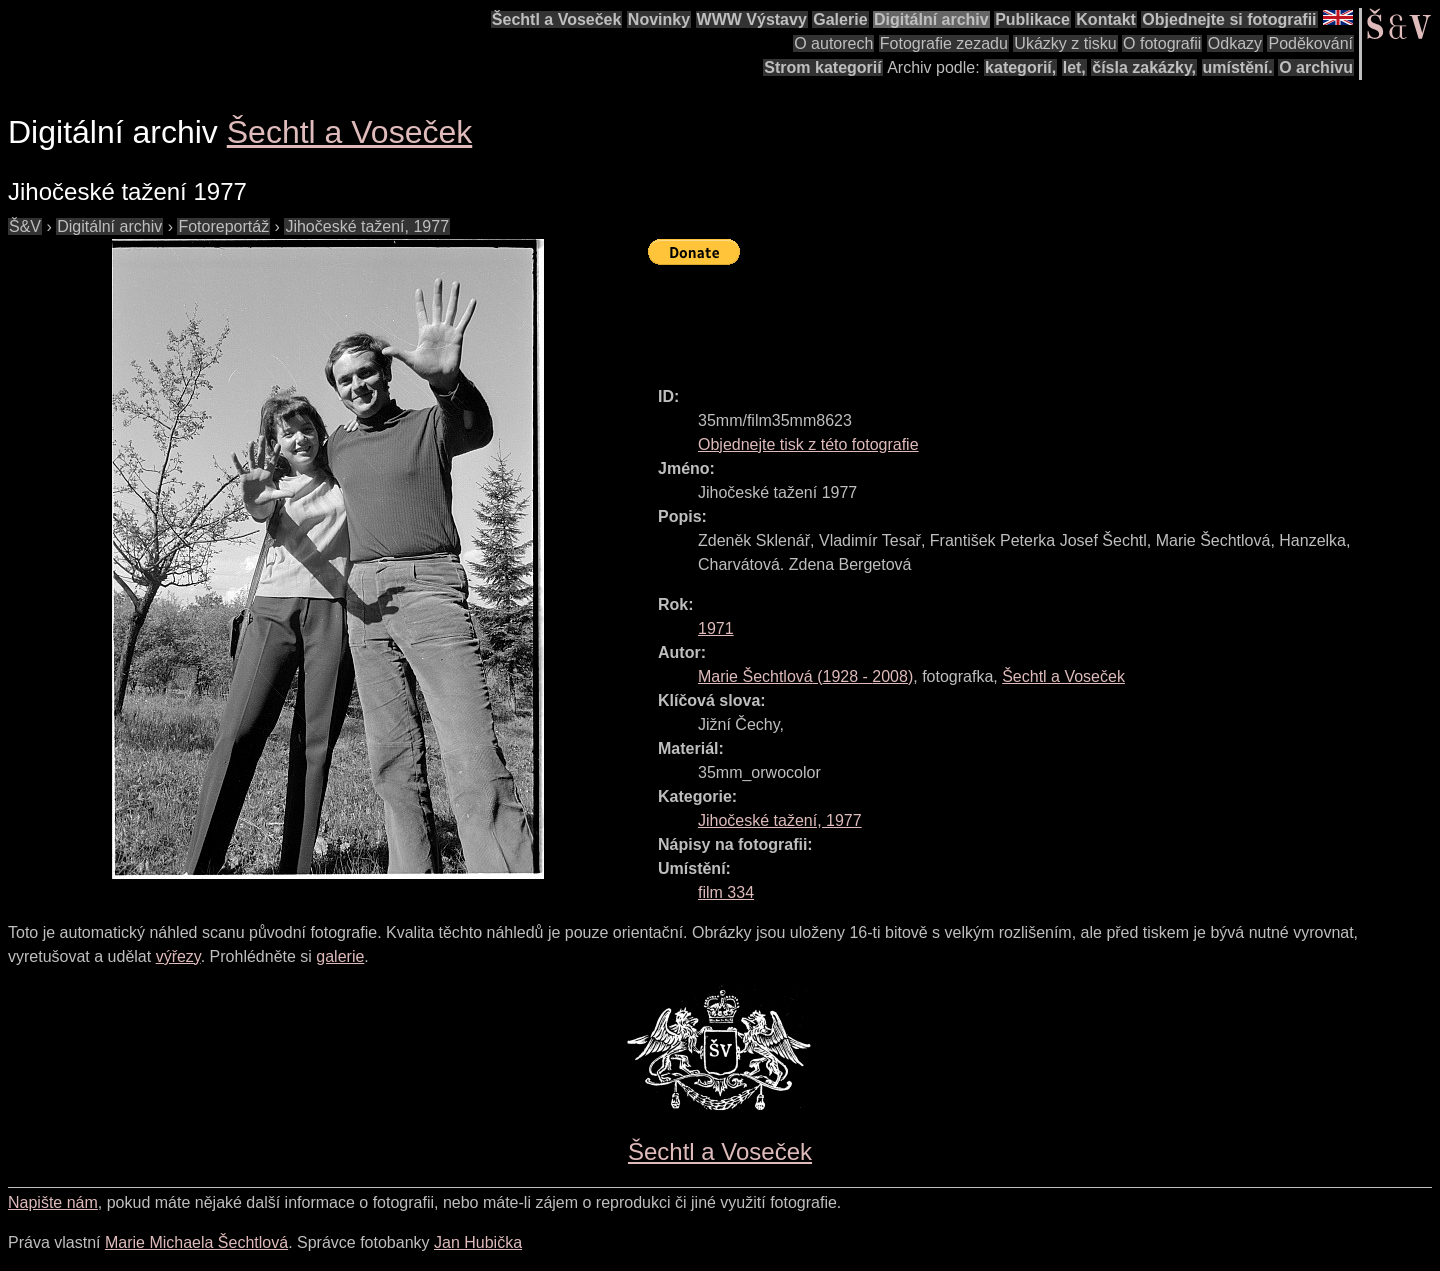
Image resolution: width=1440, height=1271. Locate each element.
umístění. (1238, 67)
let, (1074, 67)
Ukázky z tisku (1065, 43)
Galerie (840, 19)
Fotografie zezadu (944, 43)
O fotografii (1162, 43)
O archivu (1316, 67)
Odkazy (1235, 43)
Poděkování (1310, 43)
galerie (340, 956)
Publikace (1032, 19)
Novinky (659, 19)
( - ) (805, 676)
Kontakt (1106, 19)
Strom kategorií (822, 67)
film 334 (726, 892)
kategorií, (1020, 67)
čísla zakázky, (1144, 67)
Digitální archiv (931, 19)
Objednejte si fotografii (1229, 19)
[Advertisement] (1012, 317)
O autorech (833, 43)
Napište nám (53, 1202)
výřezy (178, 956)
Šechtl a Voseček (557, 19)
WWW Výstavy (752, 19)
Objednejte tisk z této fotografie (808, 444)
